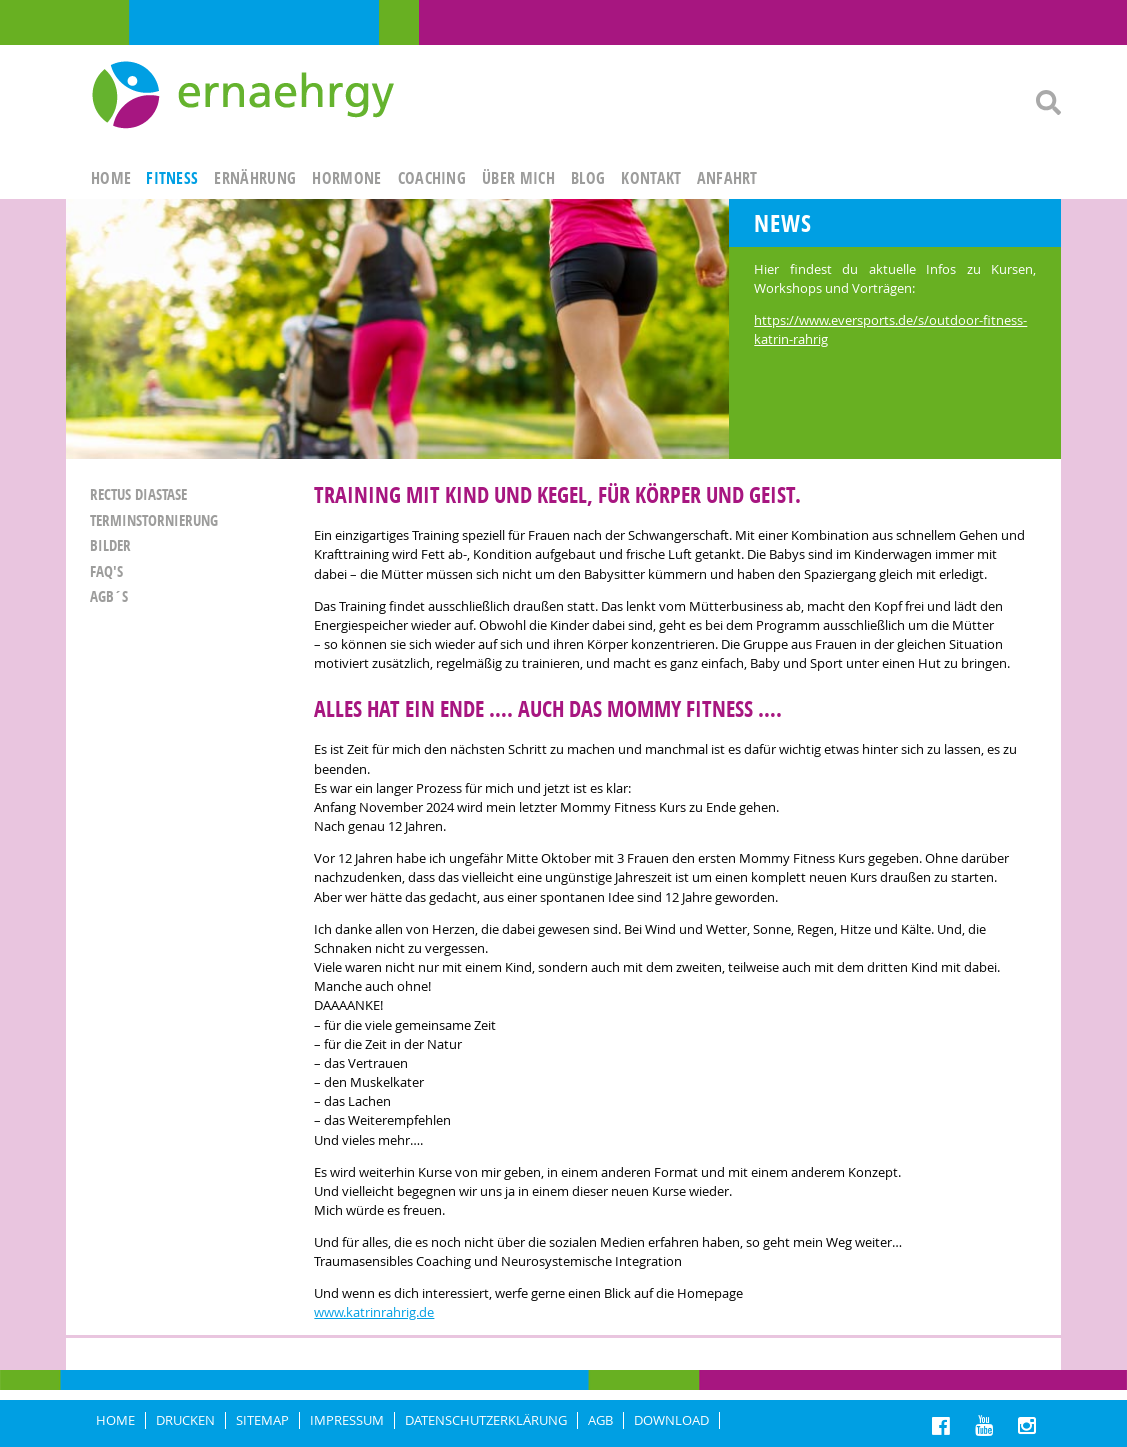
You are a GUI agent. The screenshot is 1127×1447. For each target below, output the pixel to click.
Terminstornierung (154, 520)
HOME (111, 178)
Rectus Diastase (138, 494)
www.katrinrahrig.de (374, 1312)
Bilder (110, 545)
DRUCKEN (185, 1420)
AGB (600, 1420)
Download (671, 1420)
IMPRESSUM (347, 1420)
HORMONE (346, 178)
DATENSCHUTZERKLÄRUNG (486, 1420)
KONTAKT (651, 178)
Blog (588, 178)
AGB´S (109, 596)
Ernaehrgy (245, 96)
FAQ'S (106, 571)
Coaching (432, 178)
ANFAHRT (727, 178)
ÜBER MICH (518, 178)
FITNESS (172, 178)
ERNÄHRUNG (255, 178)
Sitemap (262, 1420)
